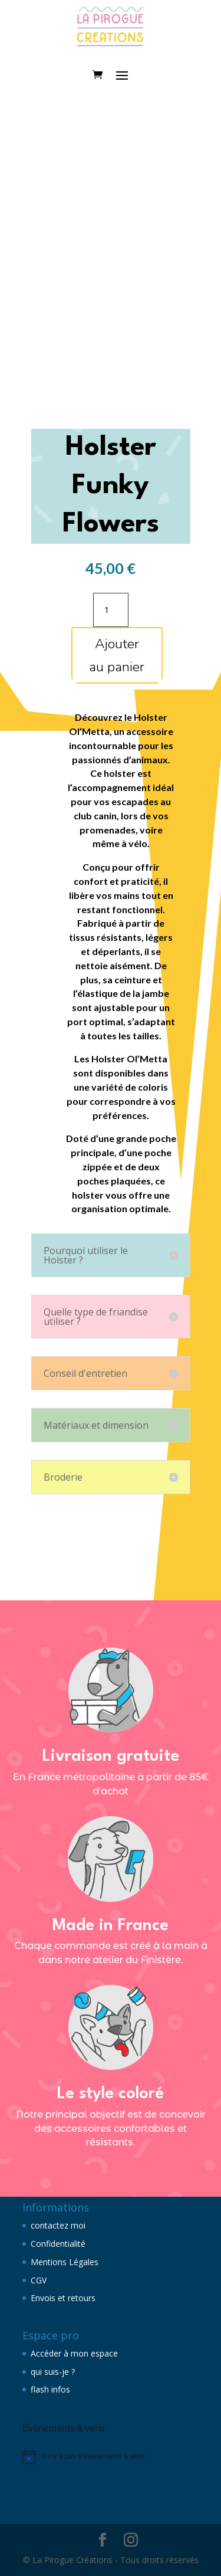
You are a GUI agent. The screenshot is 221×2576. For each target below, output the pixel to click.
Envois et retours (63, 2297)
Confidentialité (58, 2243)
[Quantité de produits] (110, 610)
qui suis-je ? (53, 2371)
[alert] (110, 2457)
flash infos (50, 2389)
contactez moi (58, 2225)
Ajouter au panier (116, 655)
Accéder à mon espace (74, 2353)
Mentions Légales (64, 2261)
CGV (39, 2280)
